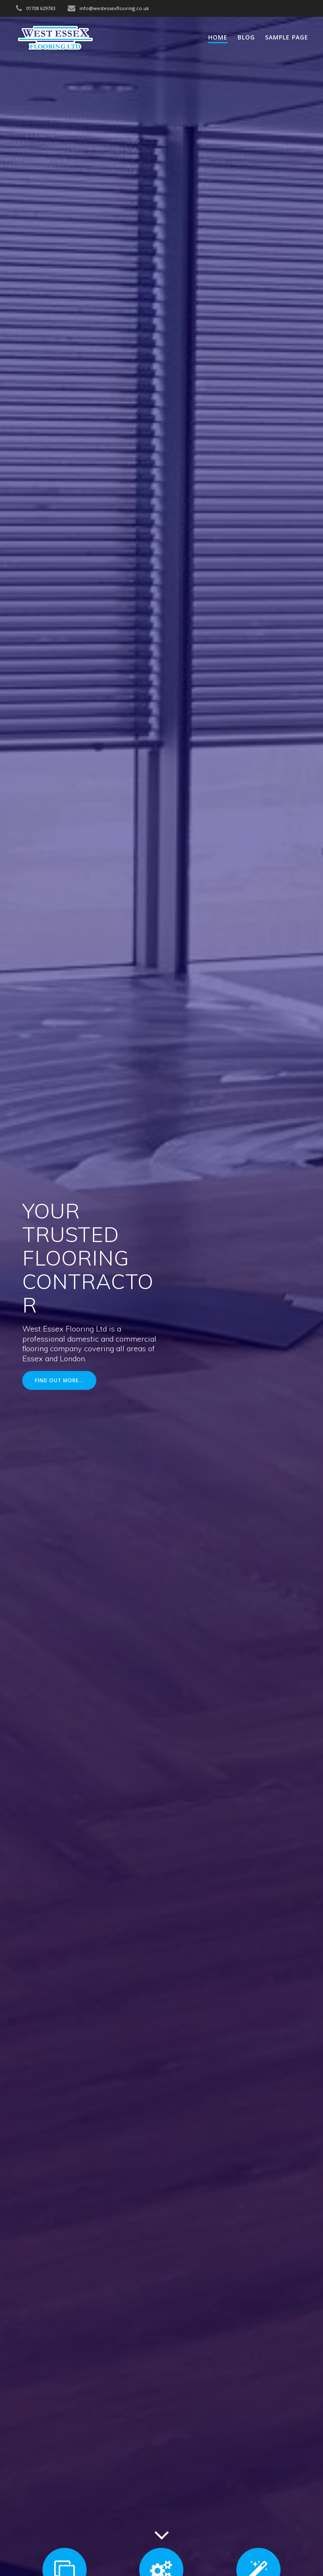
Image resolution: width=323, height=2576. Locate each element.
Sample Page (286, 37)
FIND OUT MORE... (59, 1380)
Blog (246, 37)
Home (218, 37)
